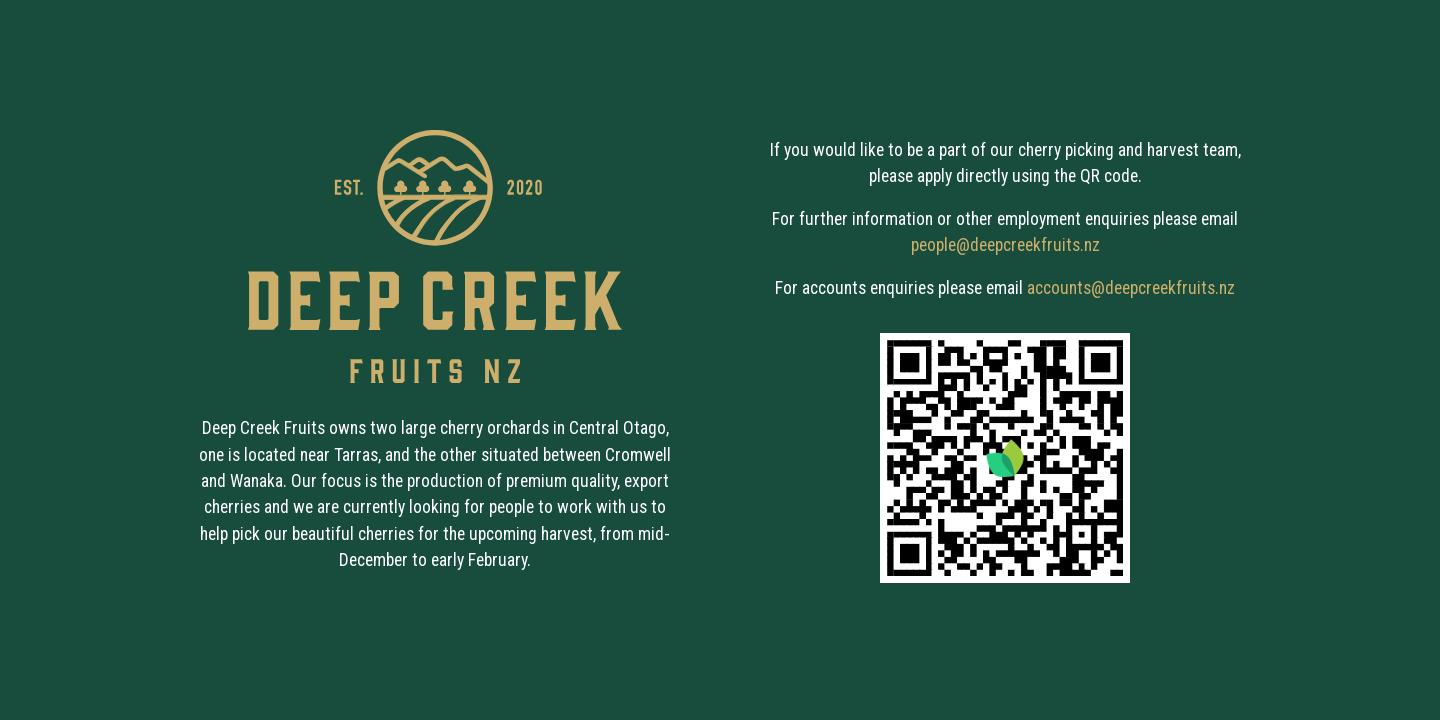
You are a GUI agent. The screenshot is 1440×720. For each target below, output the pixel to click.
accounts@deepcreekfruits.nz (1131, 288)
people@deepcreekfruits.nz (1005, 245)
